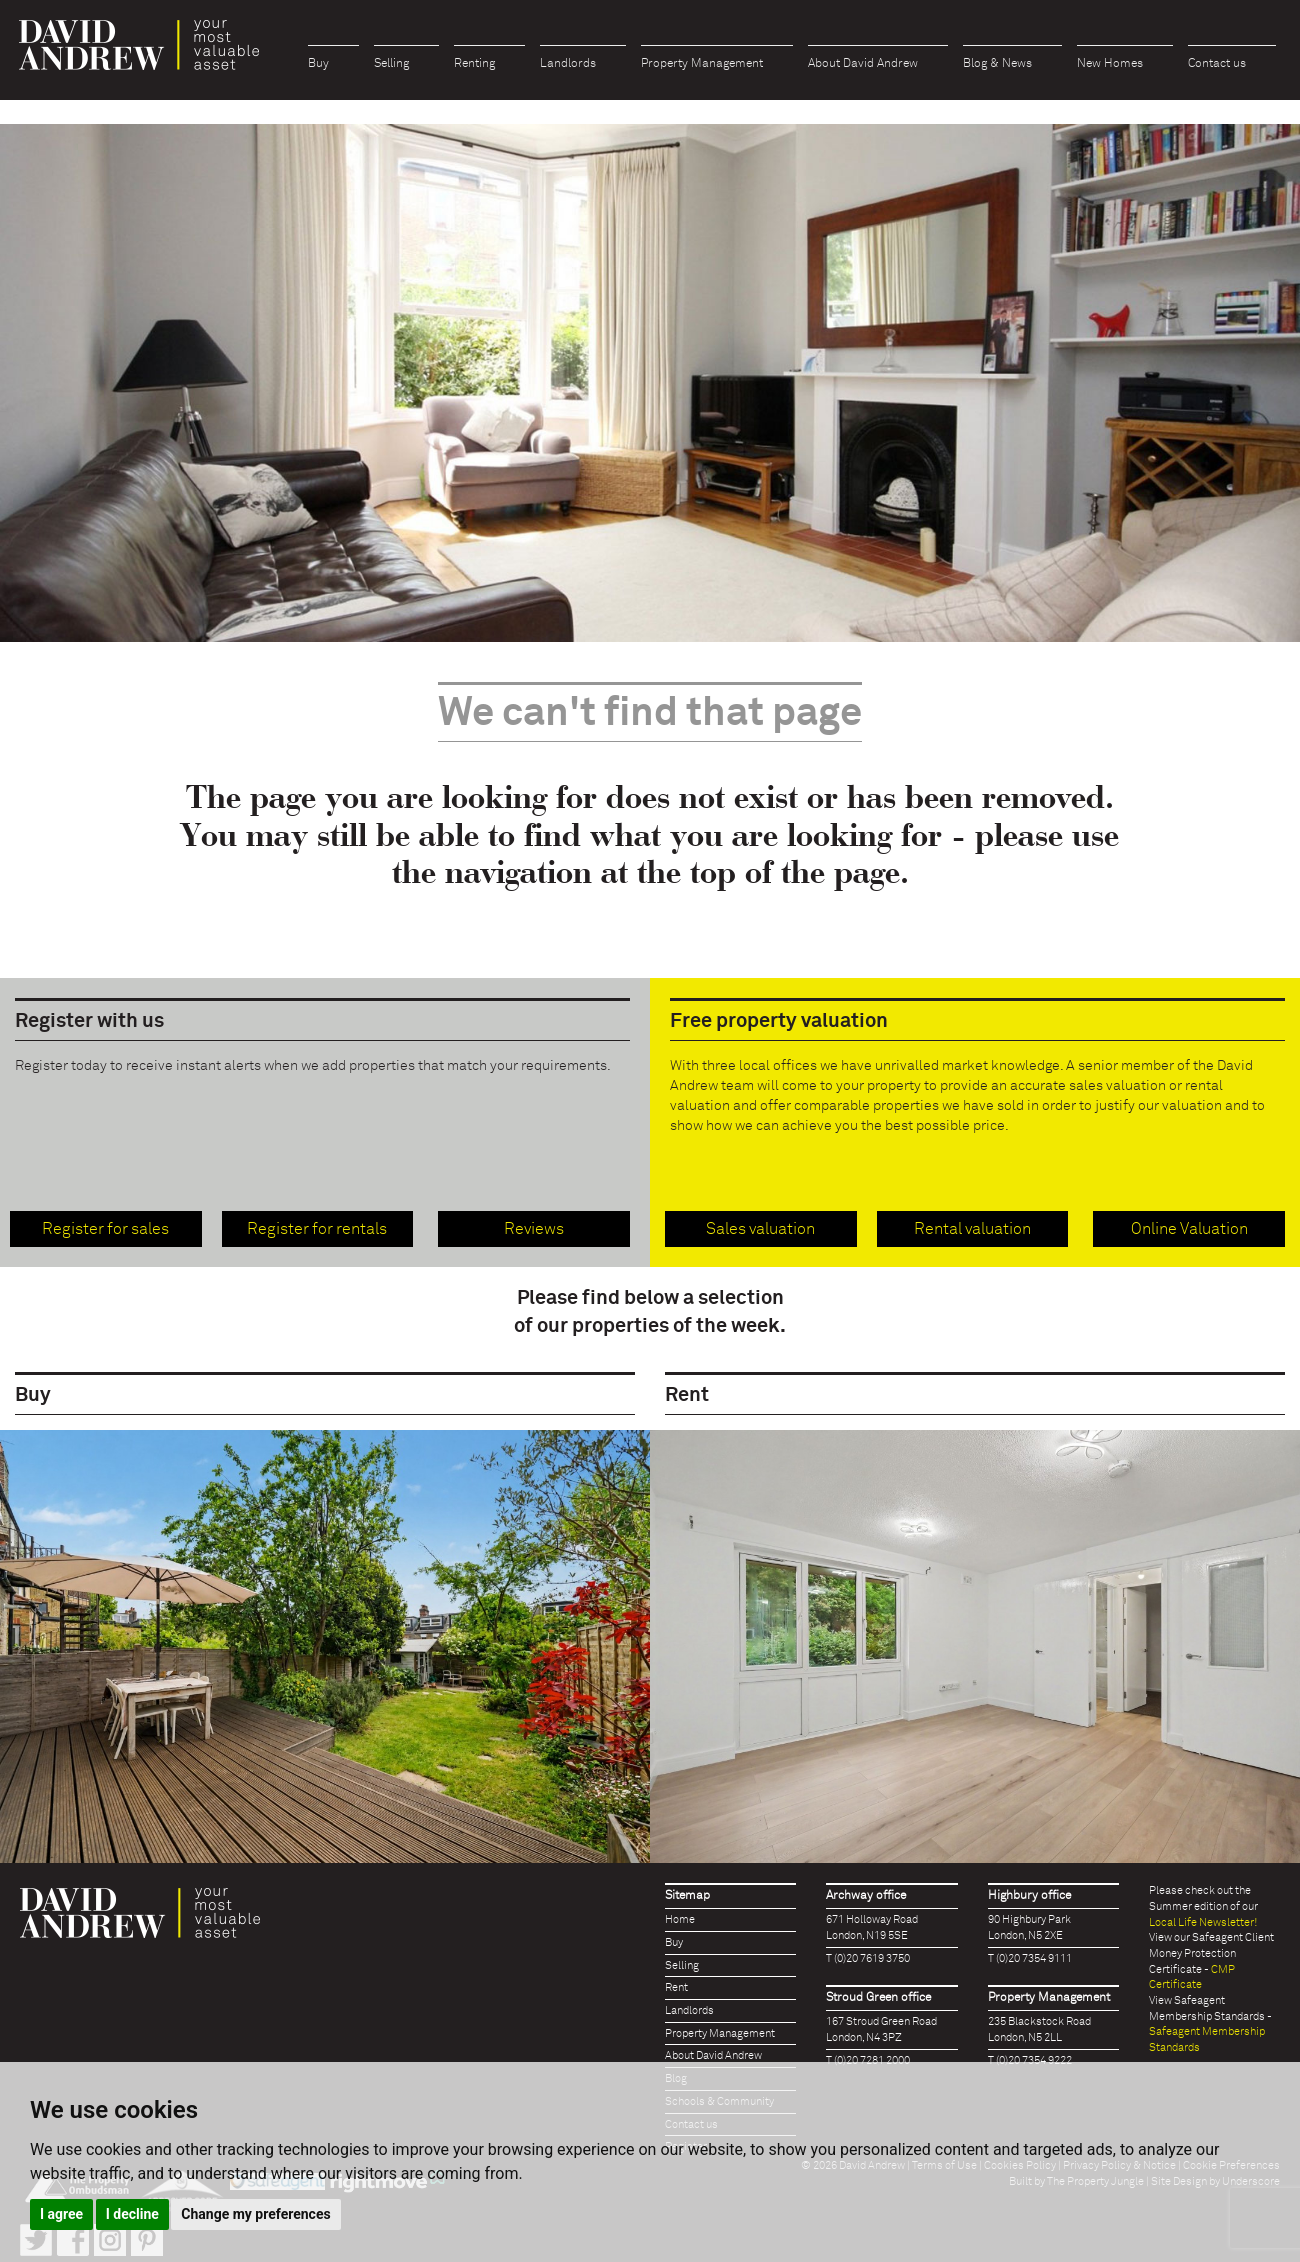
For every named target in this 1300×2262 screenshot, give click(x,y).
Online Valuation (1189, 1229)
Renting (474, 64)
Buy (318, 64)
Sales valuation (760, 1229)
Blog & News (997, 64)
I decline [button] (132, 2214)
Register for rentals (317, 1229)
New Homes (1110, 64)
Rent (676, 1987)
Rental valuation (972, 1229)
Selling (391, 64)
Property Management (702, 64)
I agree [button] (61, 2214)
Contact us (1217, 64)
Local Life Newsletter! (1203, 1922)
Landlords (568, 64)
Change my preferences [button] (255, 2214)
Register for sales (105, 1229)
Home (680, 1919)
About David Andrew (863, 64)
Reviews (534, 1229)
